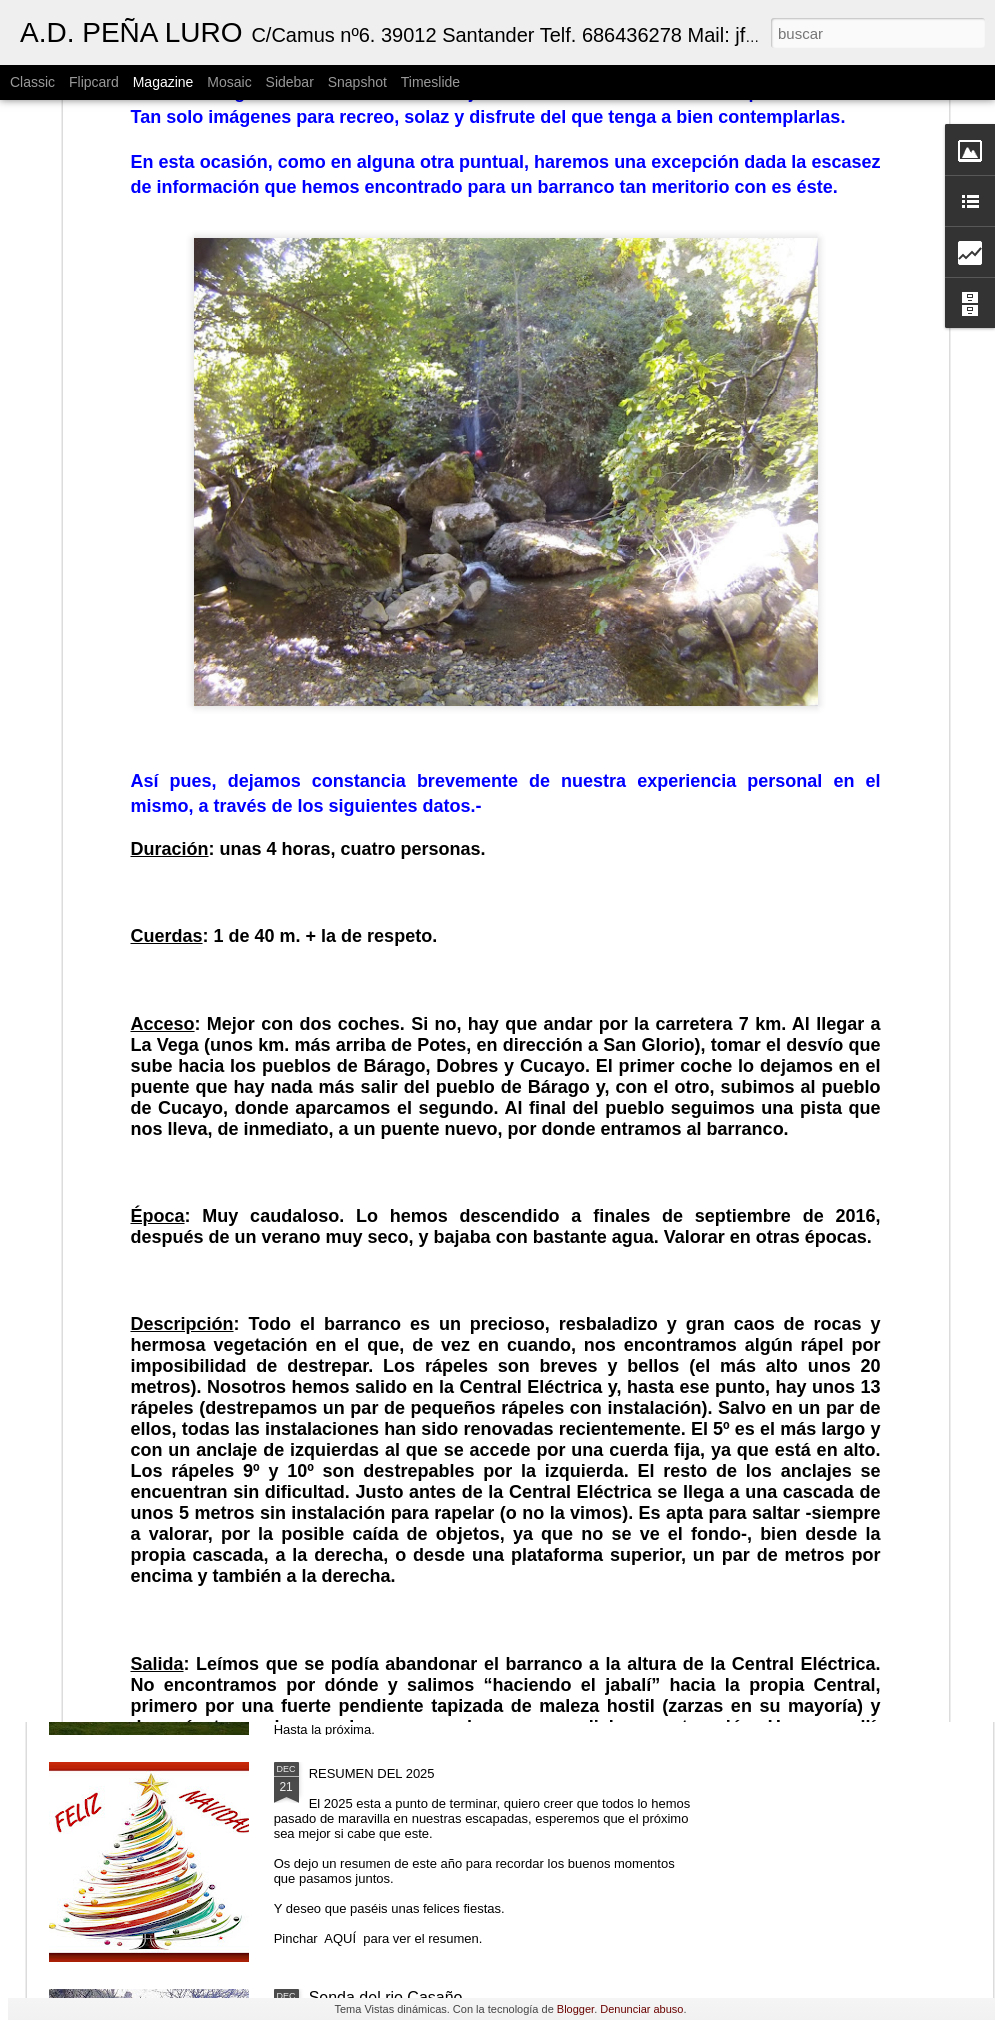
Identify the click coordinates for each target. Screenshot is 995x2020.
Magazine (163, 82)
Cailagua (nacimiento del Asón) (419, 1543)
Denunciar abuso (641, 2009)
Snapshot (357, 82)
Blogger (575, 2009)
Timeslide (430, 82)
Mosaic (229, 82)
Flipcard (94, 82)
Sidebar (290, 82)
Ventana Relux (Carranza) (401, 1316)
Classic (32, 82)
